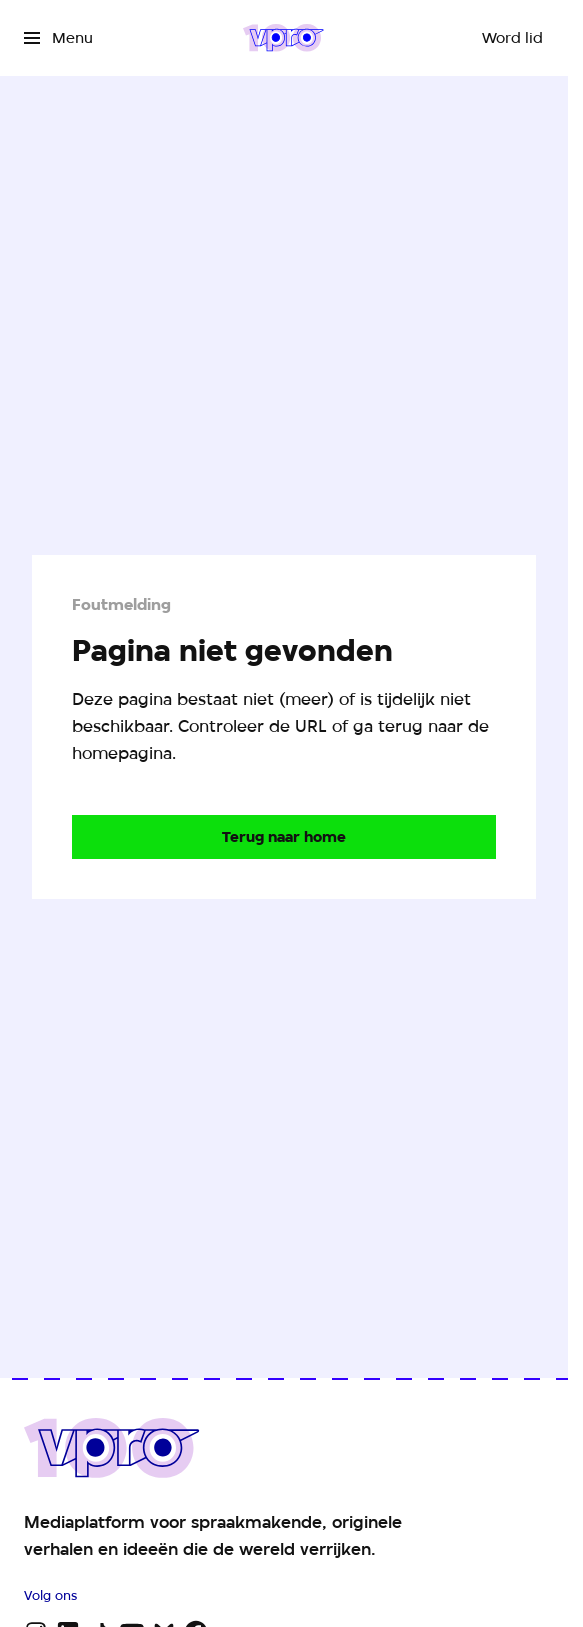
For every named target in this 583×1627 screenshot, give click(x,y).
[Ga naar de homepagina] (284, 837)
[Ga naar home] (283, 38)
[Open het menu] (58, 38)
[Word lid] (512, 38)
